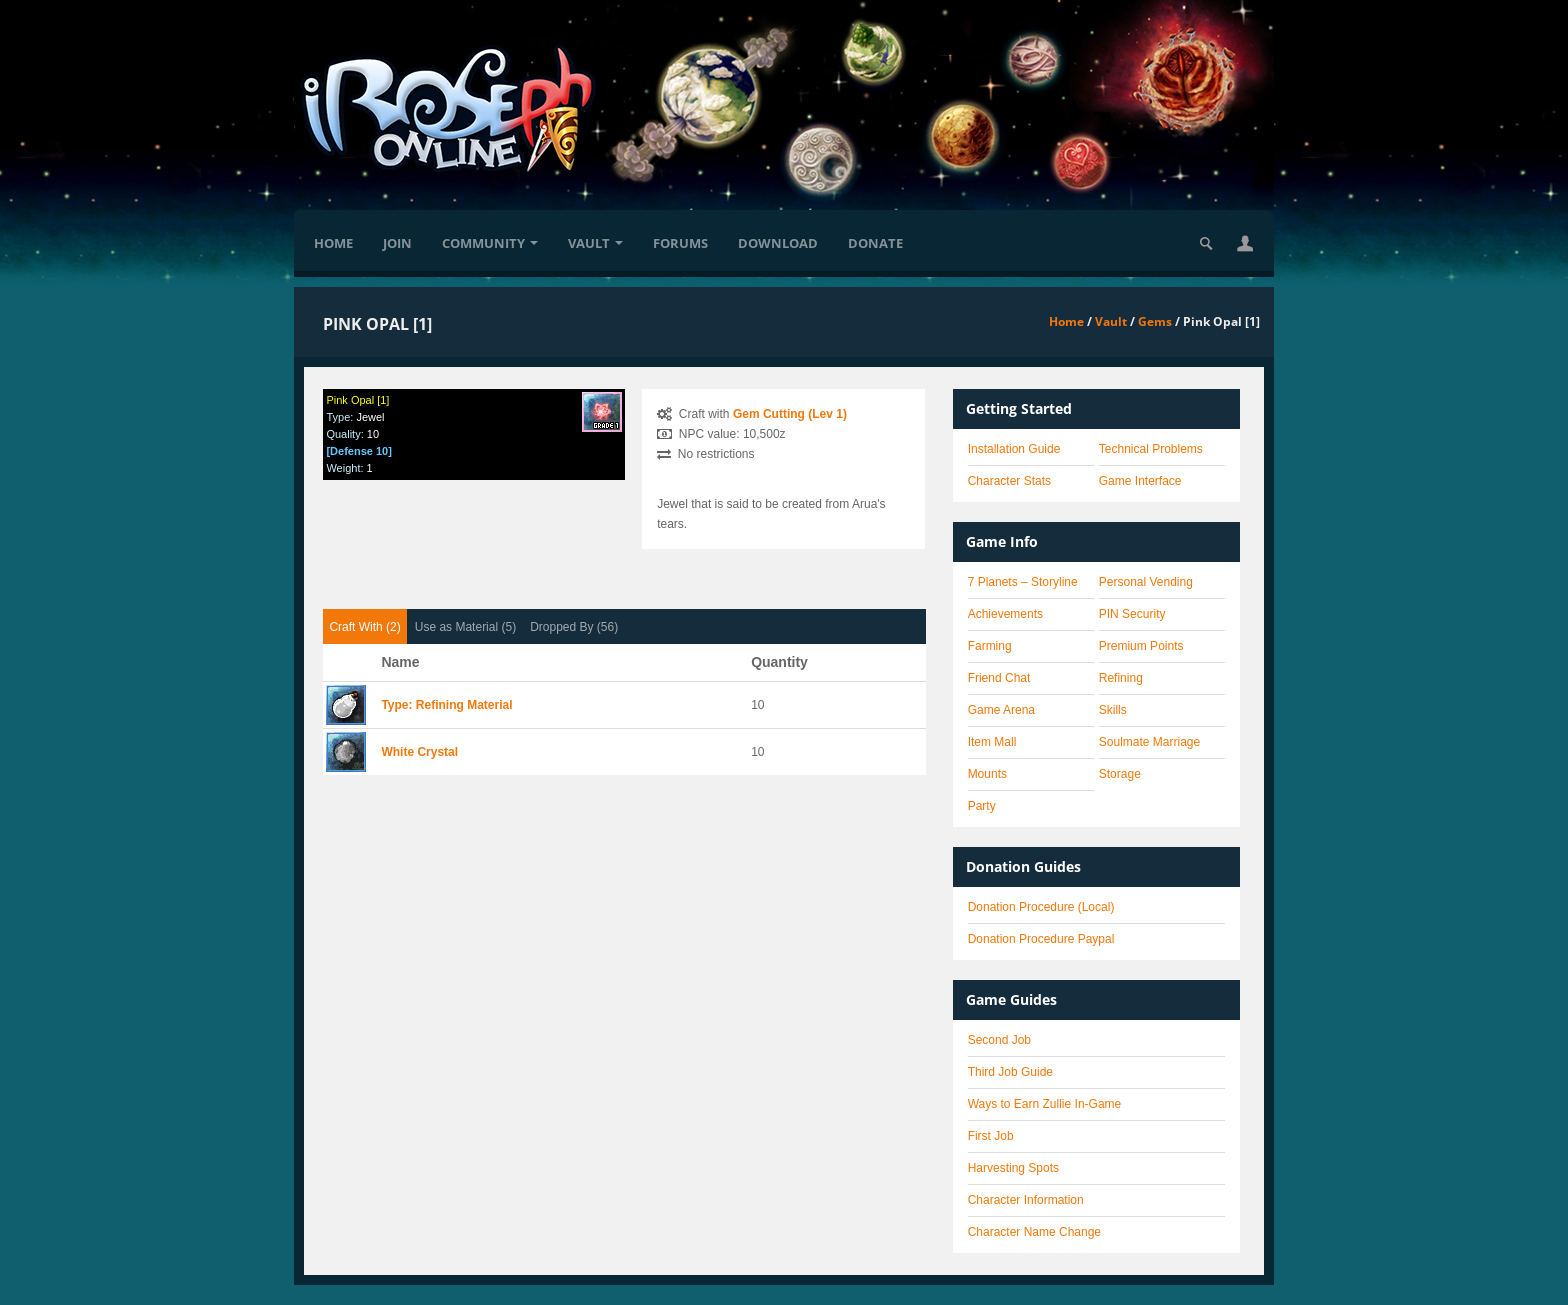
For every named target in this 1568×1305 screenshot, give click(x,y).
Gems (1155, 321)
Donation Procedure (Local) (1041, 907)
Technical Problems (1151, 449)
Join (397, 243)
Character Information (1026, 1200)
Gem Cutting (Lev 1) (790, 414)
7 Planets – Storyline (1023, 582)
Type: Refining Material (446, 705)
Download (778, 243)
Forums (680, 243)
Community (490, 243)
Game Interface (1140, 481)
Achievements (1005, 614)
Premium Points (1141, 646)
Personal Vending (1146, 582)
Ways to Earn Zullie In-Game (1045, 1104)
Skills (1113, 710)
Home (333, 243)
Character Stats (1009, 481)
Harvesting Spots (1013, 1168)
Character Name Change (1034, 1232)
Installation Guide (1014, 449)
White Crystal (419, 752)
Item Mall (992, 742)
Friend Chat (999, 678)
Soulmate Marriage (1149, 742)
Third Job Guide (1010, 1072)
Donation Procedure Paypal (1041, 939)
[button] (1245, 243)
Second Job (999, 1040)
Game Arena (1001, 710)
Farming (990, 646)
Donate (875, 243)
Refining (1121, 678)
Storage (1120, 774)
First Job (991, 1136)
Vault (595, 243)
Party (982, 806)
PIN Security (1132, 614)
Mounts (987, 774)
